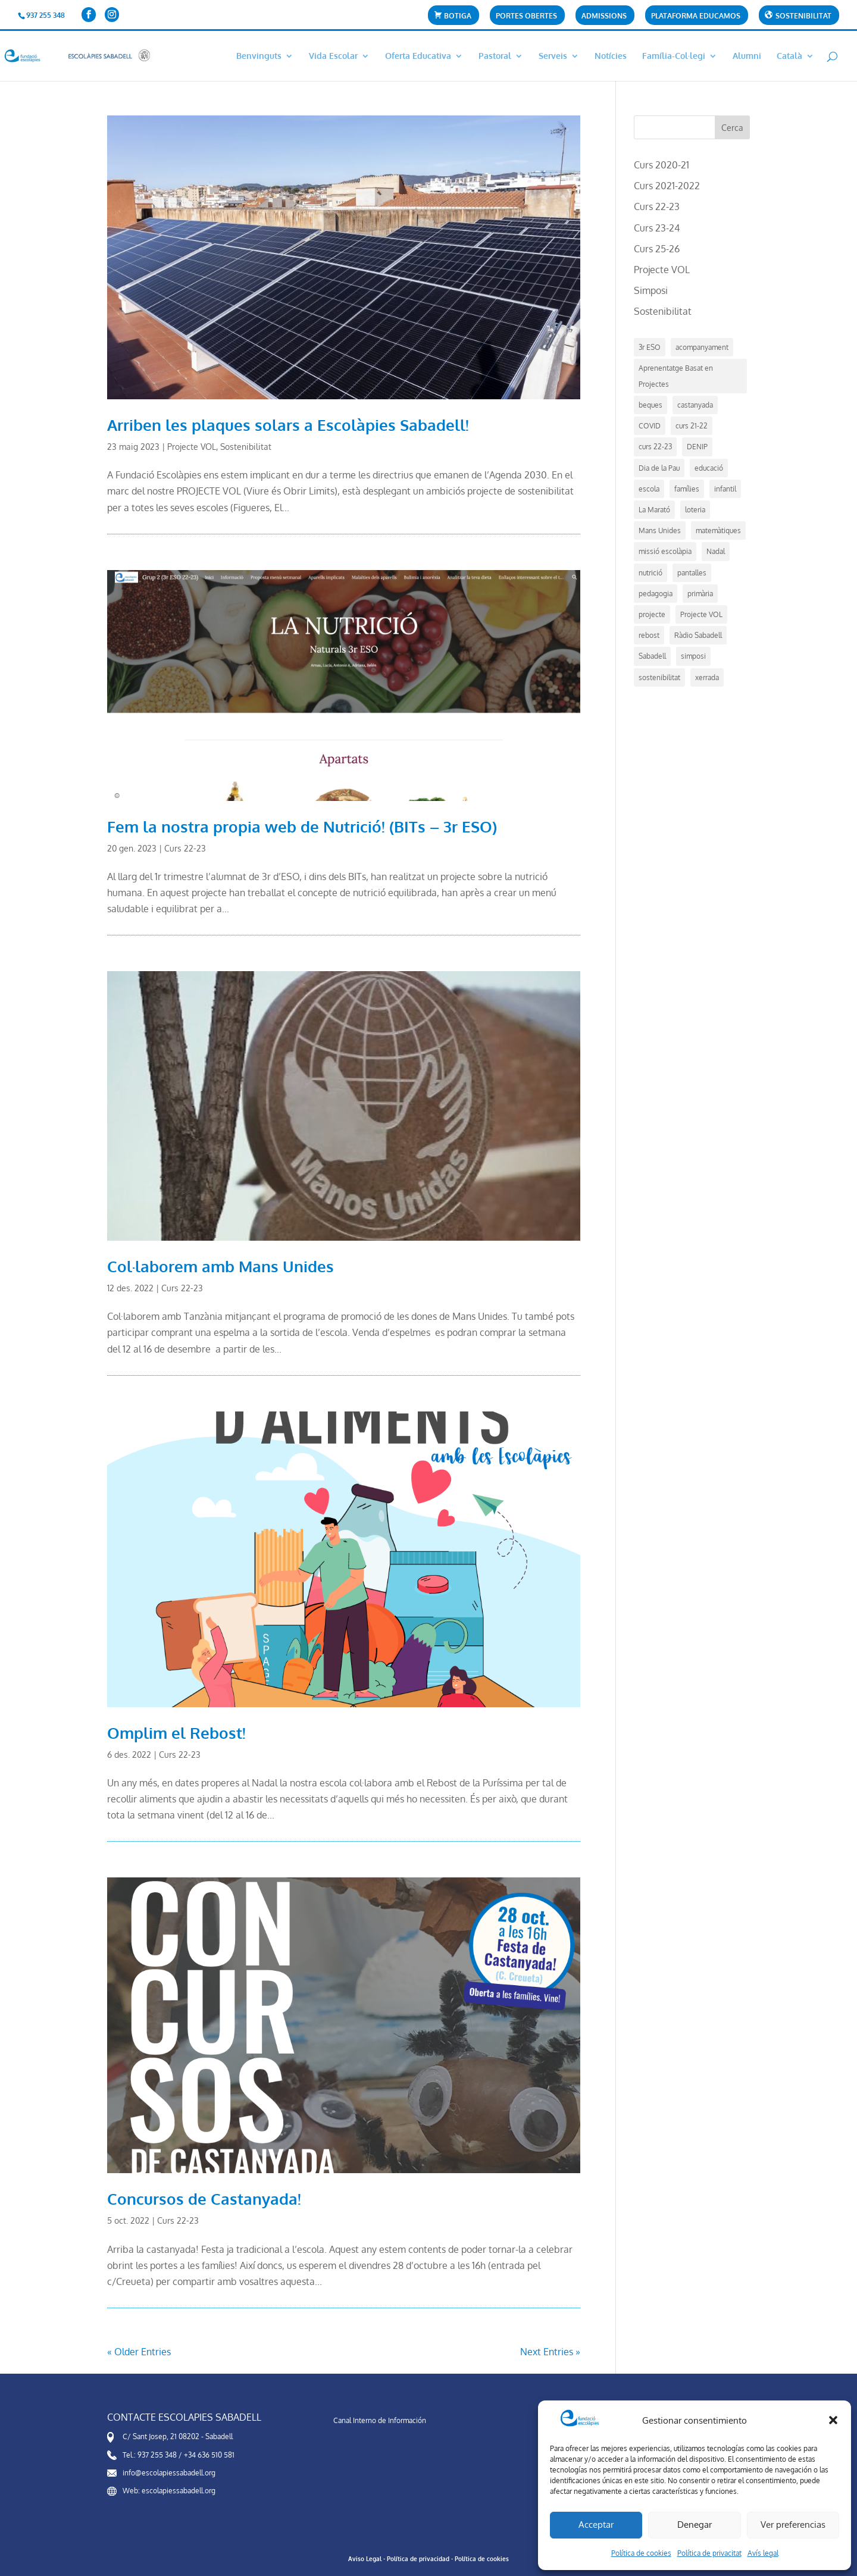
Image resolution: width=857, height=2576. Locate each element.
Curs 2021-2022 (667, 186)
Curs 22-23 (185, 848)
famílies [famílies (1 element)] (686, 488)
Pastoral (494, 56)
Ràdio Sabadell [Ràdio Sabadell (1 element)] (698, 635)
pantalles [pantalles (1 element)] (691, 572)
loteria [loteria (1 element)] (695, 509)
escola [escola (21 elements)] (649, 488)
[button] (833, 2420)
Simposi (651, 290)
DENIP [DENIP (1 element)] (697, 446)
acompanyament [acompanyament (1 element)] (701, 347)
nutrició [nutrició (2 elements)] (650, 572)
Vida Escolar (333, 56)
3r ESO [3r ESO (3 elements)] (650, 347)
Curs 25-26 (657, 249)
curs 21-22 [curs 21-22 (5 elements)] (691, 425)
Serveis (553, 56)
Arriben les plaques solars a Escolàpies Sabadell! (288, 424)
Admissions (604, 16)
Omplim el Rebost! (176, 1732)
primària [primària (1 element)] (700, 593)
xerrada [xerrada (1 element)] (707, 677)
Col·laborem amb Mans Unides (220, 1266)
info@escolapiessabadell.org (169, 2472)
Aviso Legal (364, 2558)
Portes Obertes (526, 16)
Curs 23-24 (657, 228)
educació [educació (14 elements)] (709, 468)
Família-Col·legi (673, 56)
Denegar (694, 2524)
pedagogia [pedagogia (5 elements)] (656, 593)
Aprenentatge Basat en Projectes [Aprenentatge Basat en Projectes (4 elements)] (676, 376)
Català (789, 56)
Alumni (747, 56)
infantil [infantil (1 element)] (725, 488)
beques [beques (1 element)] (650, 404)
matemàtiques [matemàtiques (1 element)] (718, 530)
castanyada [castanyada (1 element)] (695, 404)
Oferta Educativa (418, 56)
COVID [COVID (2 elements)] (650, 425)
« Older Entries (139, 2352)
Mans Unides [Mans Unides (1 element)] (660, 530)
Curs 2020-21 (661, 165)
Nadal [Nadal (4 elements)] (715, 551)
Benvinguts (259, 56)
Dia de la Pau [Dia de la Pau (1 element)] (659, 468)
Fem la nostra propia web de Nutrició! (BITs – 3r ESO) (302, 826)
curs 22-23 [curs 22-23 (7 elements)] (655, 446)
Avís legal (762, 2553)
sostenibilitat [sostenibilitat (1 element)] (659, 677)
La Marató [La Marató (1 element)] (654, 509)
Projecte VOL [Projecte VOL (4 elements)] (701, 614)
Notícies (611, 56)
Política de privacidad (418, 2558)
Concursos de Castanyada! (204, 2198)
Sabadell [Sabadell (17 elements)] (652, 656)
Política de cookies (641, 2553)
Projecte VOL (191, 447)
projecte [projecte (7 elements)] (652, 614)
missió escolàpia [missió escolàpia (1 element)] (665, 551)
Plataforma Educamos (695, 16)
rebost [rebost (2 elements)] (649, 635)
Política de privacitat (709, 2553)
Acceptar (596, 2524)
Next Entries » (550, 2352)
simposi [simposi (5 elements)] (693, 656)
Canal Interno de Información (379, 2420)
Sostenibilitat (245, 447)
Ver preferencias (793, 2524)
